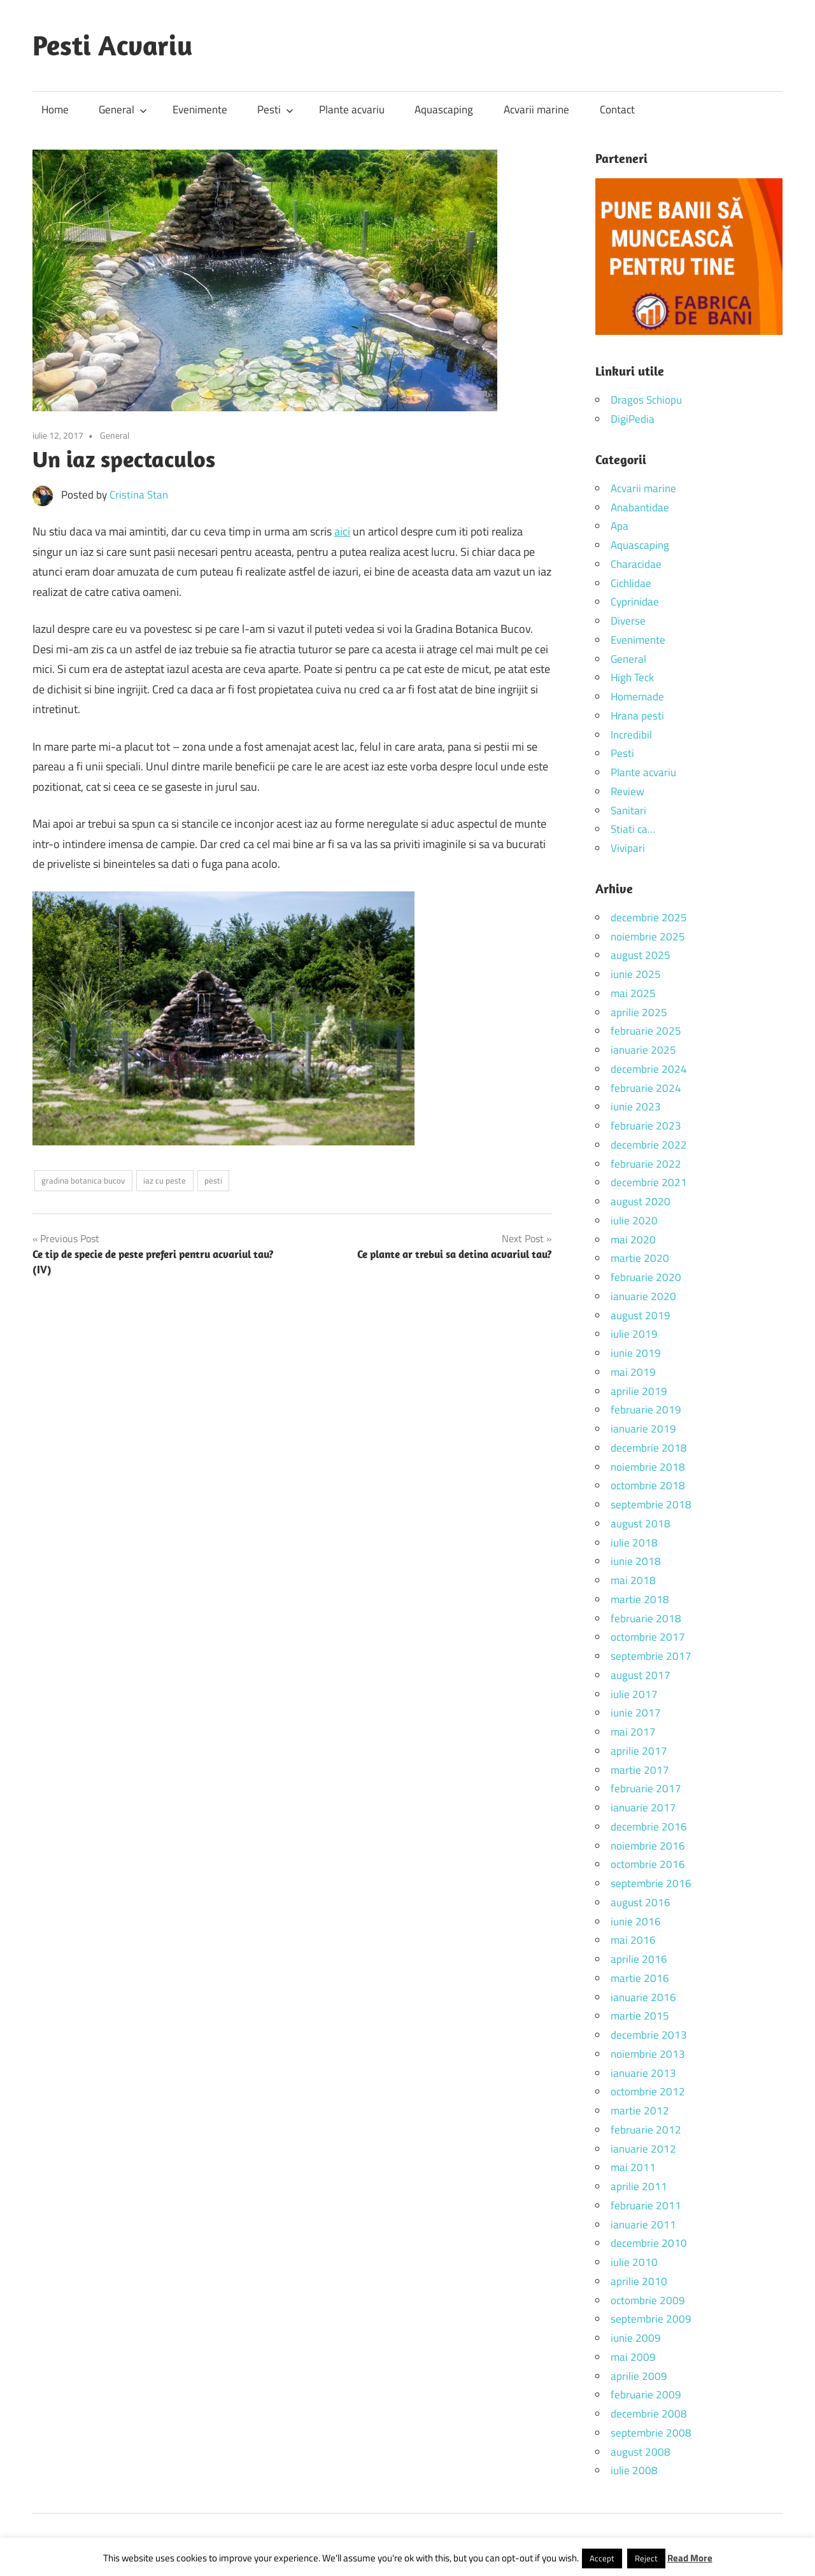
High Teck (632, 677)
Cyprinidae (635, 601)
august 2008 (640, 2452)
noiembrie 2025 (648, 936)
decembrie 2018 (649, 1448)
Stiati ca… (633, 829)
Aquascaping (444, 109)
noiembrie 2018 (648, 1467)
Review (627, 791)
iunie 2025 (636, 974)
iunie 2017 (636, 1712)
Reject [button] (646, 2558)
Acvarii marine (536, 109)
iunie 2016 (636, 1921)
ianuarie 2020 (643, 1296)
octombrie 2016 (648, 1864)
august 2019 (640, 1315)
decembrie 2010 (649, 2243)
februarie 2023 (646, 1125)
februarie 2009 (646, 2394)
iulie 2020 (634, 1220)
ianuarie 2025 (643, 1050)
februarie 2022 (646, 1164)
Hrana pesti (637, 715)
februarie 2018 (646, 1618)
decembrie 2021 (649, 1182)
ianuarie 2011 (643, 2224)
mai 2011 (633, 2167)
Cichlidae (631, 583)
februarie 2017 (646, 1788)
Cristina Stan (139, 494)
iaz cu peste (164, 1180)
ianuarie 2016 (643, 1997)
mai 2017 (633, 1731)
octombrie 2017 (648, 1637)
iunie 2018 (636, 1561)
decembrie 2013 (649, 2035)
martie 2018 (640, 1599)
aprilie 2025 (639, 1012)
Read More (689, 2558)
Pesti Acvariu (112, 45)
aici (342, 531)
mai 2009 (633, 2357)
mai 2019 (633, 1372)
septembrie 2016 (651, 1883)
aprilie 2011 (639, 2186)
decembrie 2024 (649, 1069)
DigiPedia (633, 419)
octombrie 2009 (648, 2300)
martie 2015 (640, 2015)
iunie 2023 (636, 1106)
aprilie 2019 (639, 1391)
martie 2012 (640, 2110)
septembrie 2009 (651, 2319)
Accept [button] (602, 2558)
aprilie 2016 (639, 1959)
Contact (617, 109)
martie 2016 (640, 1978)
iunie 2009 (636, 2338)
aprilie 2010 (639, 2281)
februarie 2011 (646, 2205)
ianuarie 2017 (643, 1807)
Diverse (628, 620)
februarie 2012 (646, 2129)
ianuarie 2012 (643, 2149)
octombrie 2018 (648, 1485)
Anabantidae (640, 507)
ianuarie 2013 (643, 2073)
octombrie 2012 (648, 2091)
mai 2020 (633, 1239)
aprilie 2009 (639, 2376)
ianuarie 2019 (643, 1428)
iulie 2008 (634, 2470)
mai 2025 (633, 993)
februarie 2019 (646, 1409)
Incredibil (631, 734)
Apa (619, 526)
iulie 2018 (634, 1542)
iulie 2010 (634, 2262)
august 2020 (640, 1201)
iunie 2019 (636, 1353)
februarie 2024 (646, 1088)
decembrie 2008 (649, 2413)
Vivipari (628, 848)
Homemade (637, 696)
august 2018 (640, 1523)
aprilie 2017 (639, 1751)
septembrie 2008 (651, 2432)
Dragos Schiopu (646, 400)
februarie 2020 (646, 1277)
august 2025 (640, 955)
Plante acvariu (352, 109)
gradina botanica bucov (83, 1180)
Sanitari (628, 810)
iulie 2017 (634, 1694)
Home (55, 109)
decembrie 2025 (649, 917)
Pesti (275, 109)
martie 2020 (640, 1258)
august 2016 (640, 1902)
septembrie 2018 (651, 1504)
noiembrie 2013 (648, 2054)
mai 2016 (633, 1940)
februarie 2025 (646, 1031)
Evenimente (200, 109)
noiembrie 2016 (648, 1845)
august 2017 (640, 1675)
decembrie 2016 (649, 1826)
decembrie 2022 (649, 1144)
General (123, 109)
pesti (213, 1180)
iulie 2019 (634, 1334)
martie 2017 (640, 1770)
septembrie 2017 (651, 1656)
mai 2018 (633, 1580)
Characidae (636, 564)
